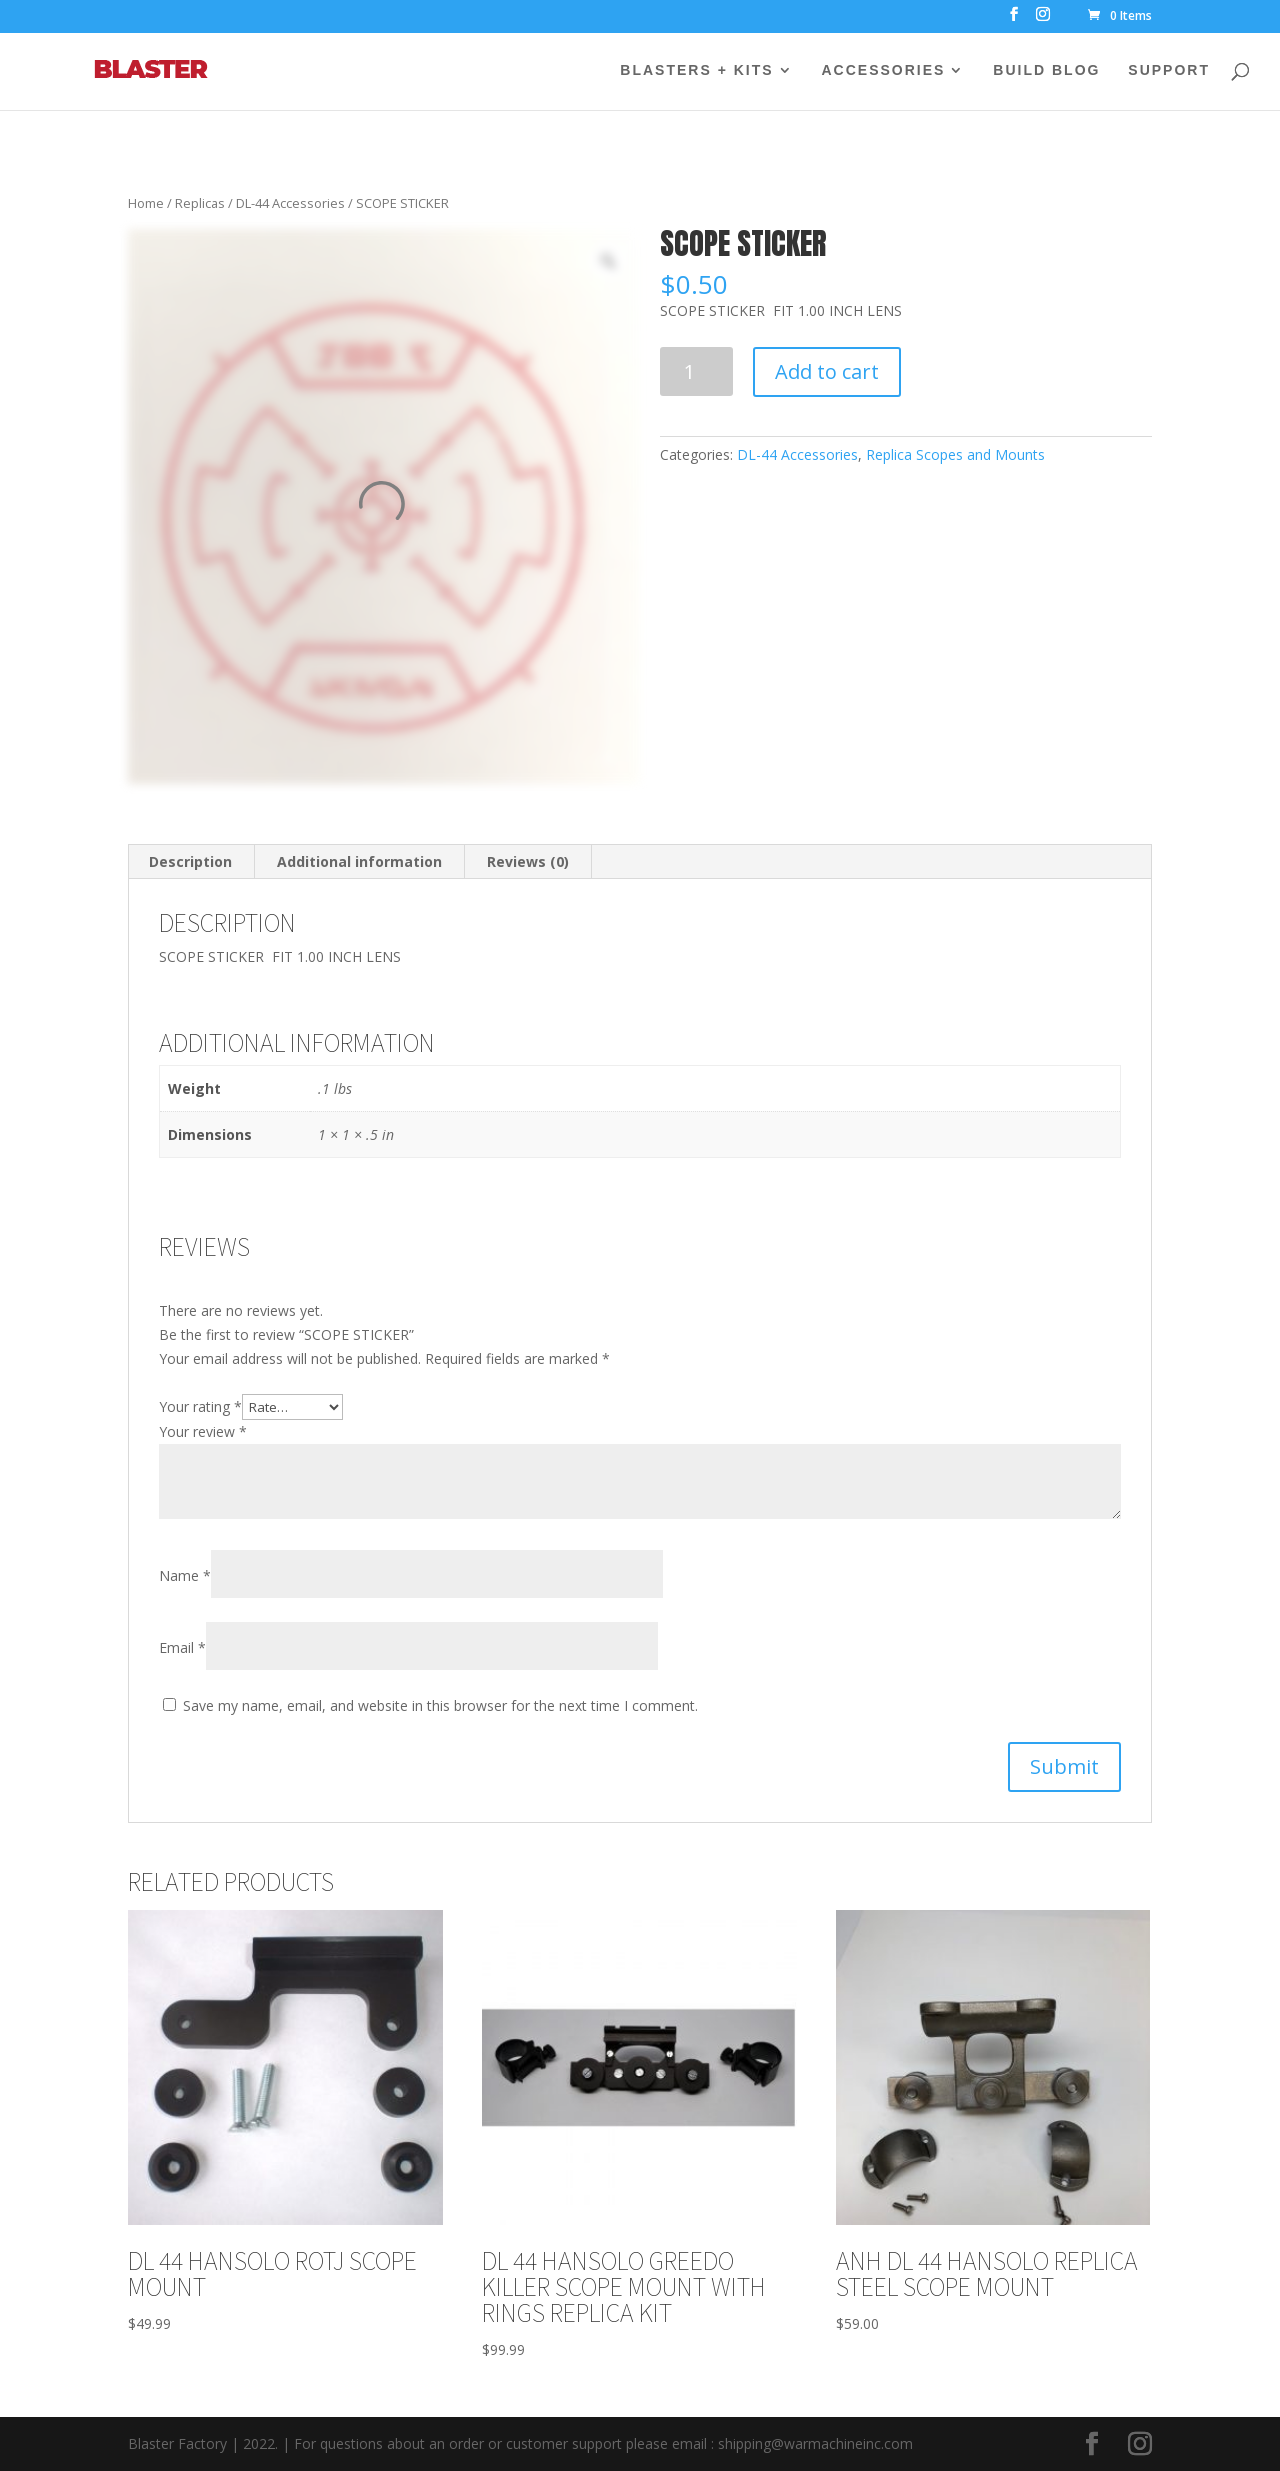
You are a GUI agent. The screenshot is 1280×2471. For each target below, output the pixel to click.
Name (185, 1575)
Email (182, 1647)
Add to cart (827, 371)
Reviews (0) (528, 861)
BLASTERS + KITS (696, 70)
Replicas (200, 203)
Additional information (359, 861)
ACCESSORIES (884, 70)
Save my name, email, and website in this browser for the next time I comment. (440, 1705)
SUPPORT (1169, 70)
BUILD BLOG (1046, 70)
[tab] (191, 862)
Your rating (200, 1406)
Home (146, 203)
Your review (203, 1431)
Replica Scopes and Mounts (955, 454)
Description (190, 861)
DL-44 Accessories (290, 203)
